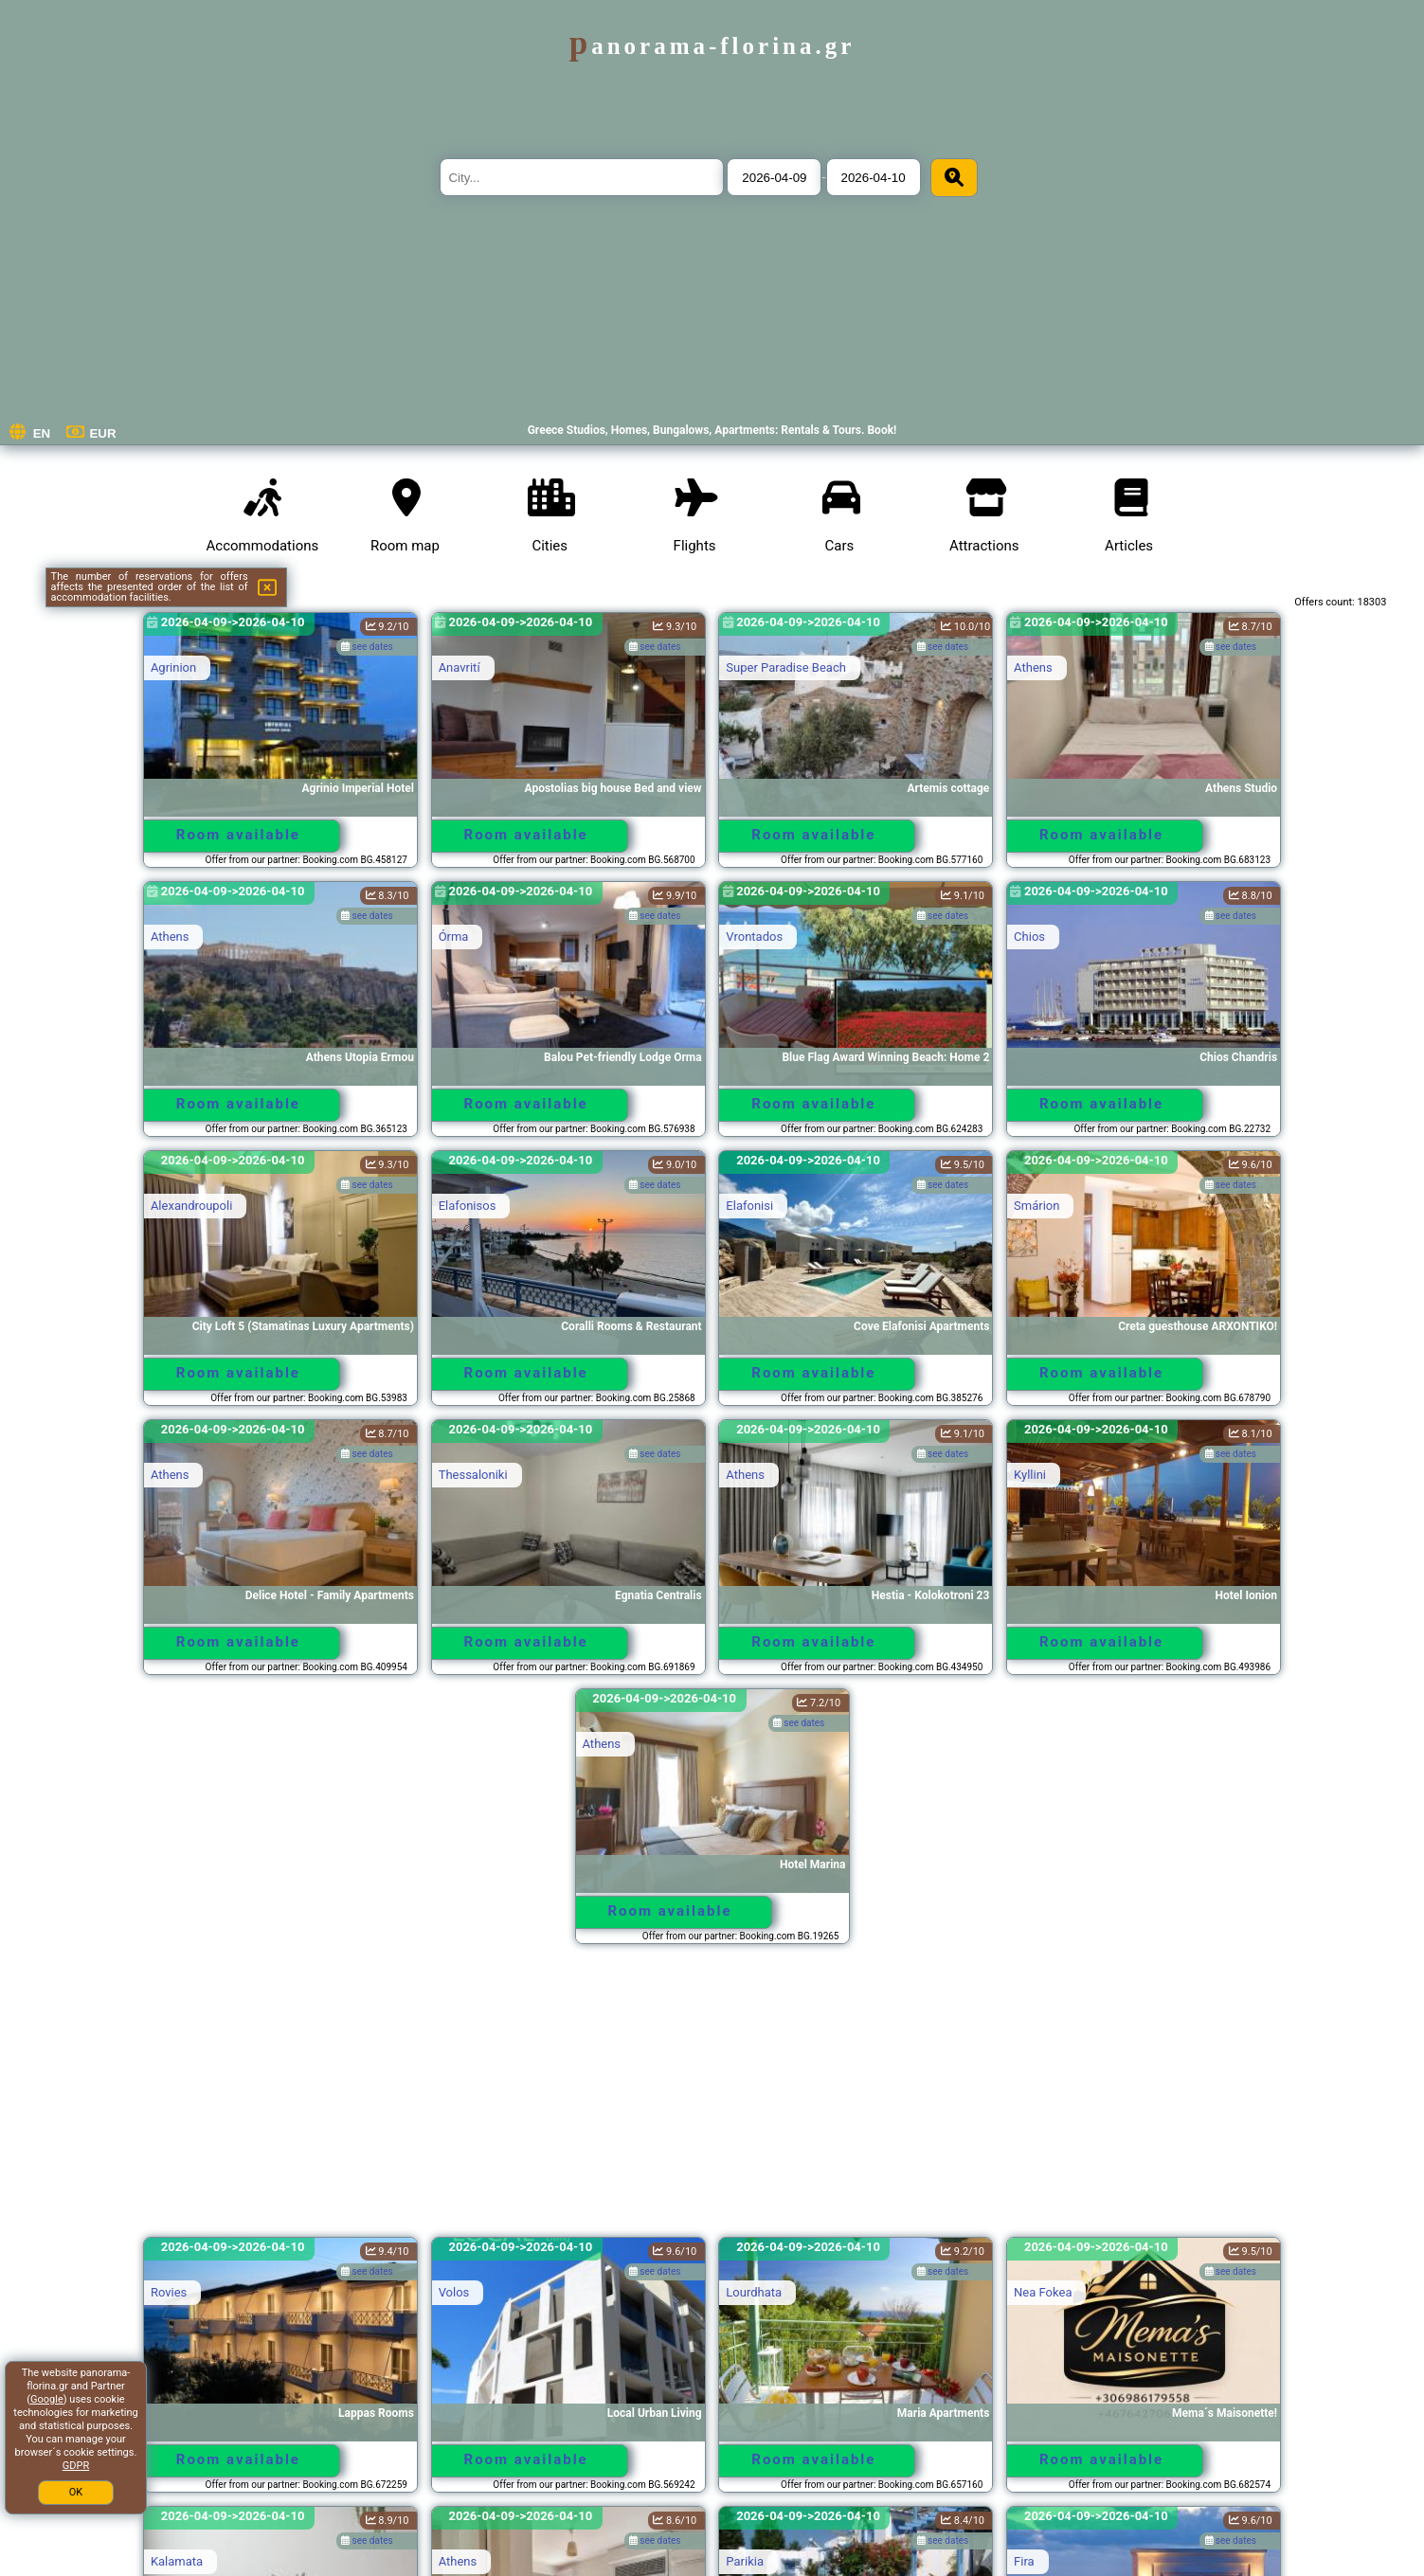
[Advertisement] (712, 2099)
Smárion (1036, 1205)
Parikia (745, 2561)
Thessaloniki (473, 1475)
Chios (1029, 936)
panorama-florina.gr (712, 46)
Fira (1024, 2561)
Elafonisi (749, 1205)
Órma (454, 936)
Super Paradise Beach (785, 667)
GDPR (76, 2465)
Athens (1033, 667)
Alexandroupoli (191, 1205)
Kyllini (1030, 1475)
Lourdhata (754, 2292)
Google (46, 2399)
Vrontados (754, 936)
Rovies (169, 2292)
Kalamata (177, 2561)
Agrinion (173, 667)
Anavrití (459, 667)
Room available (238, 834)
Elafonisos (467, 1205)
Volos (454, 2292)
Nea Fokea (1043, 2292)
